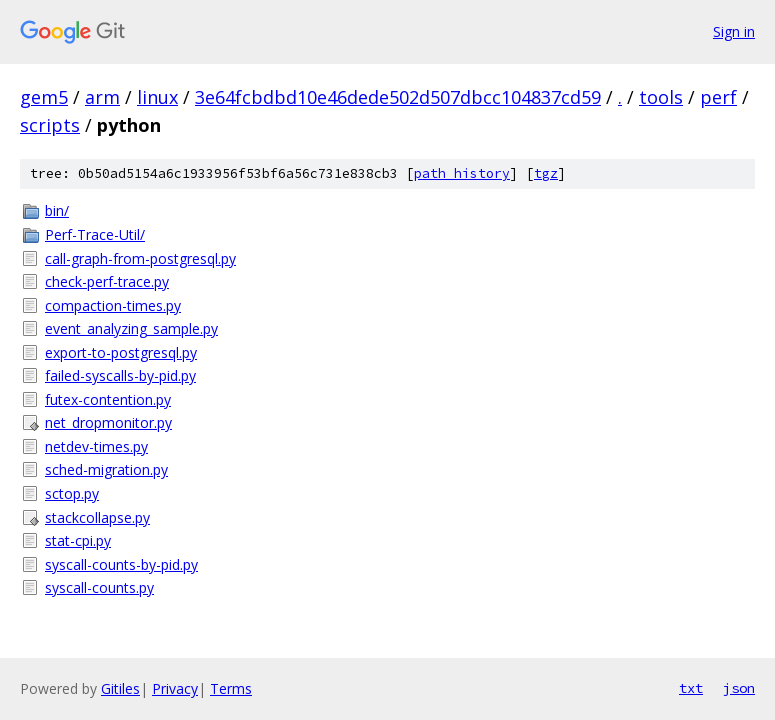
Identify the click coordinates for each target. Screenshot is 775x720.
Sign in (734, 31)
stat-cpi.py (78, 540)
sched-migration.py (106, 469)
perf (718, 97)
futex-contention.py (108, 399)
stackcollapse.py (97, 517)
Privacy (175, 688)
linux (157, 97)
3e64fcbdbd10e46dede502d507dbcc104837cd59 (398, 97)
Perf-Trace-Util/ (95, 234)
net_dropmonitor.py (108, 422)
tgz (546, 173)
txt (691, 688)
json (739, 688)
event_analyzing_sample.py (131, 328)
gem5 (44, 97)
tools (661, 97)
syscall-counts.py (99, 587)
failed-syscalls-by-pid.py (120, 375)
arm (102, 97)
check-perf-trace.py (107, 281)
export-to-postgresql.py (121, 352)
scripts (50, 125)
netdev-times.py (96, 446)
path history (462, 173)
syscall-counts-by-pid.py (121, 564)
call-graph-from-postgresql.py (140, 258)
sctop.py (72, 493)
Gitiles (120, 688)
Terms (231, 688)
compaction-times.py (113, 305)
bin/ (57, 210)
